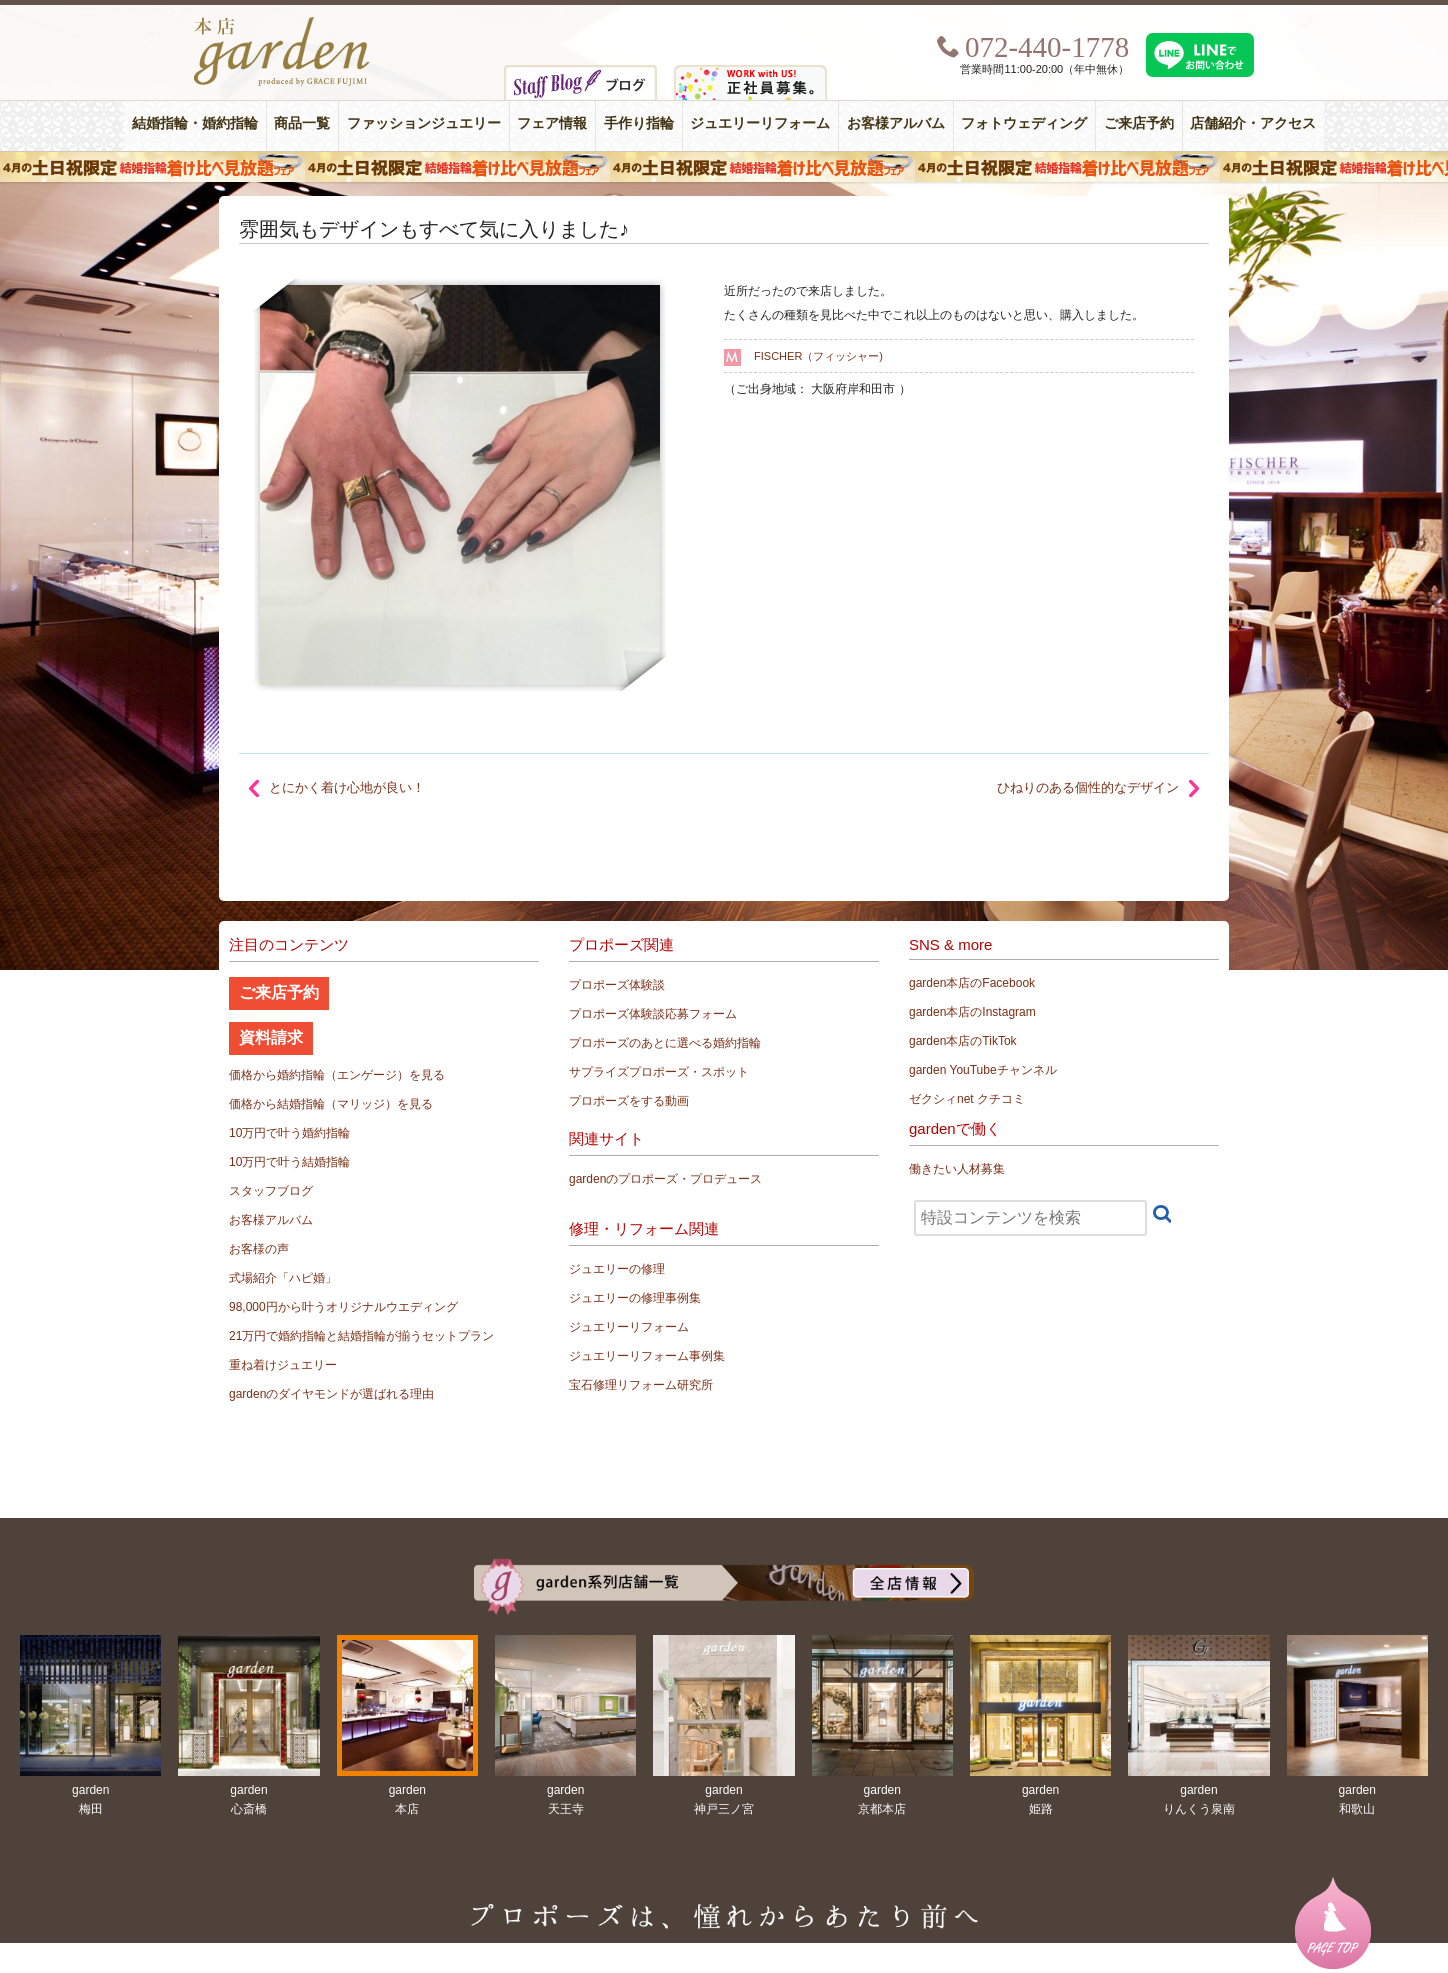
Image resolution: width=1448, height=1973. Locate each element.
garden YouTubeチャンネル (983, 1070)
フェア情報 (552, 123)
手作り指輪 (639, 123)
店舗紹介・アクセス (1253, 123)
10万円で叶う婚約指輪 (289, 1133)
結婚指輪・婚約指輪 (195, 123)
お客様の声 (259, 1249)
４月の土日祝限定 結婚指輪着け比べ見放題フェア (724, 167)
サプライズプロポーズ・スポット (659, 1072)
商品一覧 (302, 123)
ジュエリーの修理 (617, 1269)
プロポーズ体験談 (617, 985)
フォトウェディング (1024, 123)
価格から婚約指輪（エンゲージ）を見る (337, 1075)
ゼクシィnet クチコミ (967, 1099)
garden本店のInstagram (972, 1012)
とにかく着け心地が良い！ (347, 787)
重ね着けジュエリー (283, 1365)
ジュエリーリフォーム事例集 (647, 1356)
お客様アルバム (896, 123)
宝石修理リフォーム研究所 (641, 1385)
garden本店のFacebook (972, 983)
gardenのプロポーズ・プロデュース (665, 1179)
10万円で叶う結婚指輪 (289, 1162)
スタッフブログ (271, 1191)
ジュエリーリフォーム (760, 123)
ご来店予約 (1139, 123)
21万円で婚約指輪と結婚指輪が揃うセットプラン (361, 1336)
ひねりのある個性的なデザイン (1088, 787)
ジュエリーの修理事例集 (635, 1298)
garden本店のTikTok (963, 1041)
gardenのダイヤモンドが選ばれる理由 (331, 1394)
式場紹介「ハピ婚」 (283, 1278)
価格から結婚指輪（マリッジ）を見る (331, 1104)
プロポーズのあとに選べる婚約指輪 (665, 1043)
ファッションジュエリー (424, 123)
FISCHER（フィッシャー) (818, 356)
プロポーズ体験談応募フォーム (653, 1014)
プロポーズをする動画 (629, 1101)
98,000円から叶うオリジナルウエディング (343, 1307)
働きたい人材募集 (957, 1169)
